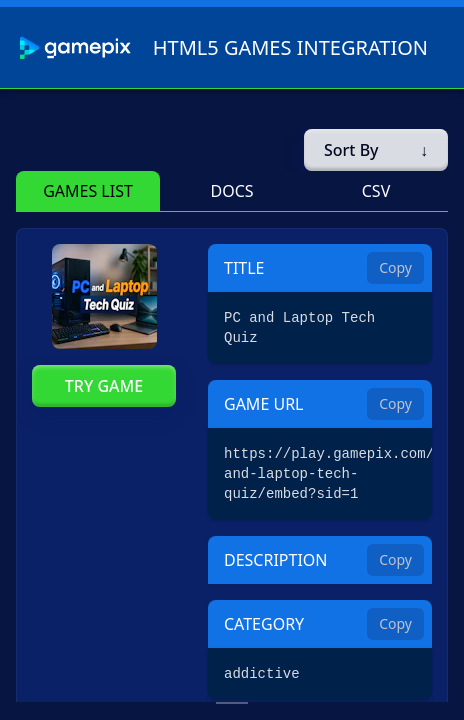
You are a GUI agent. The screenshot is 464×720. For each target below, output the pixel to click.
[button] (88, 191)
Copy (395, 267)
